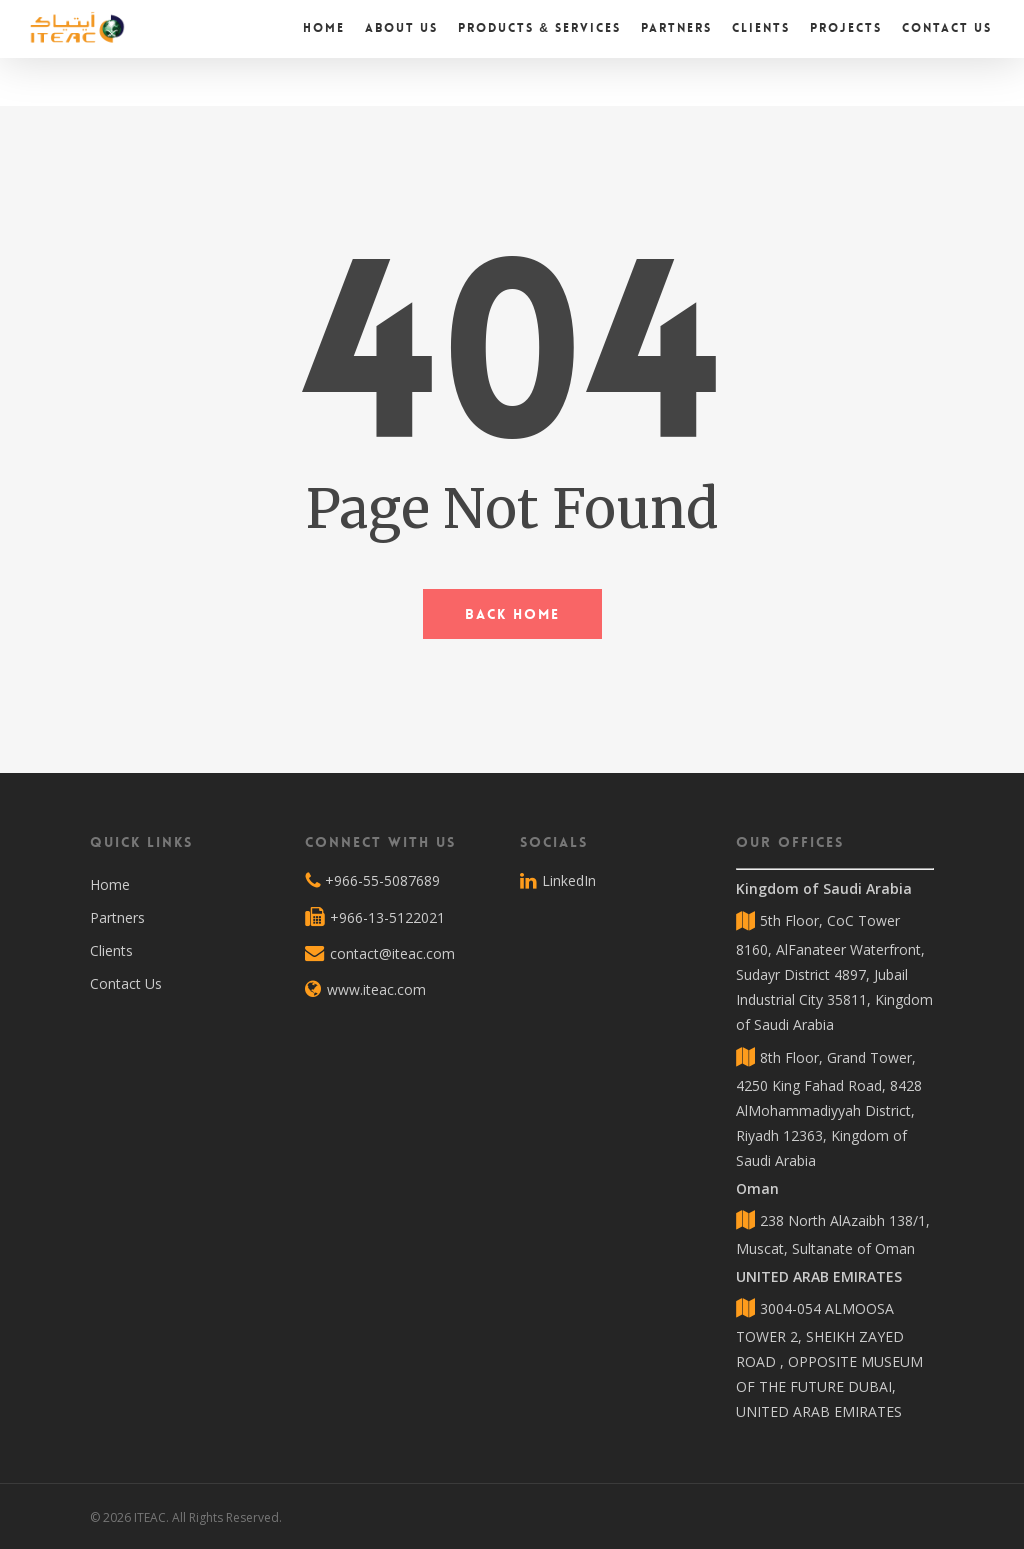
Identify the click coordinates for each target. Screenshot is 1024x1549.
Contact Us (126, 983)
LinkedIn (558, 881)
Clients (111, 950)
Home (110, 884)
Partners (117, 917)
